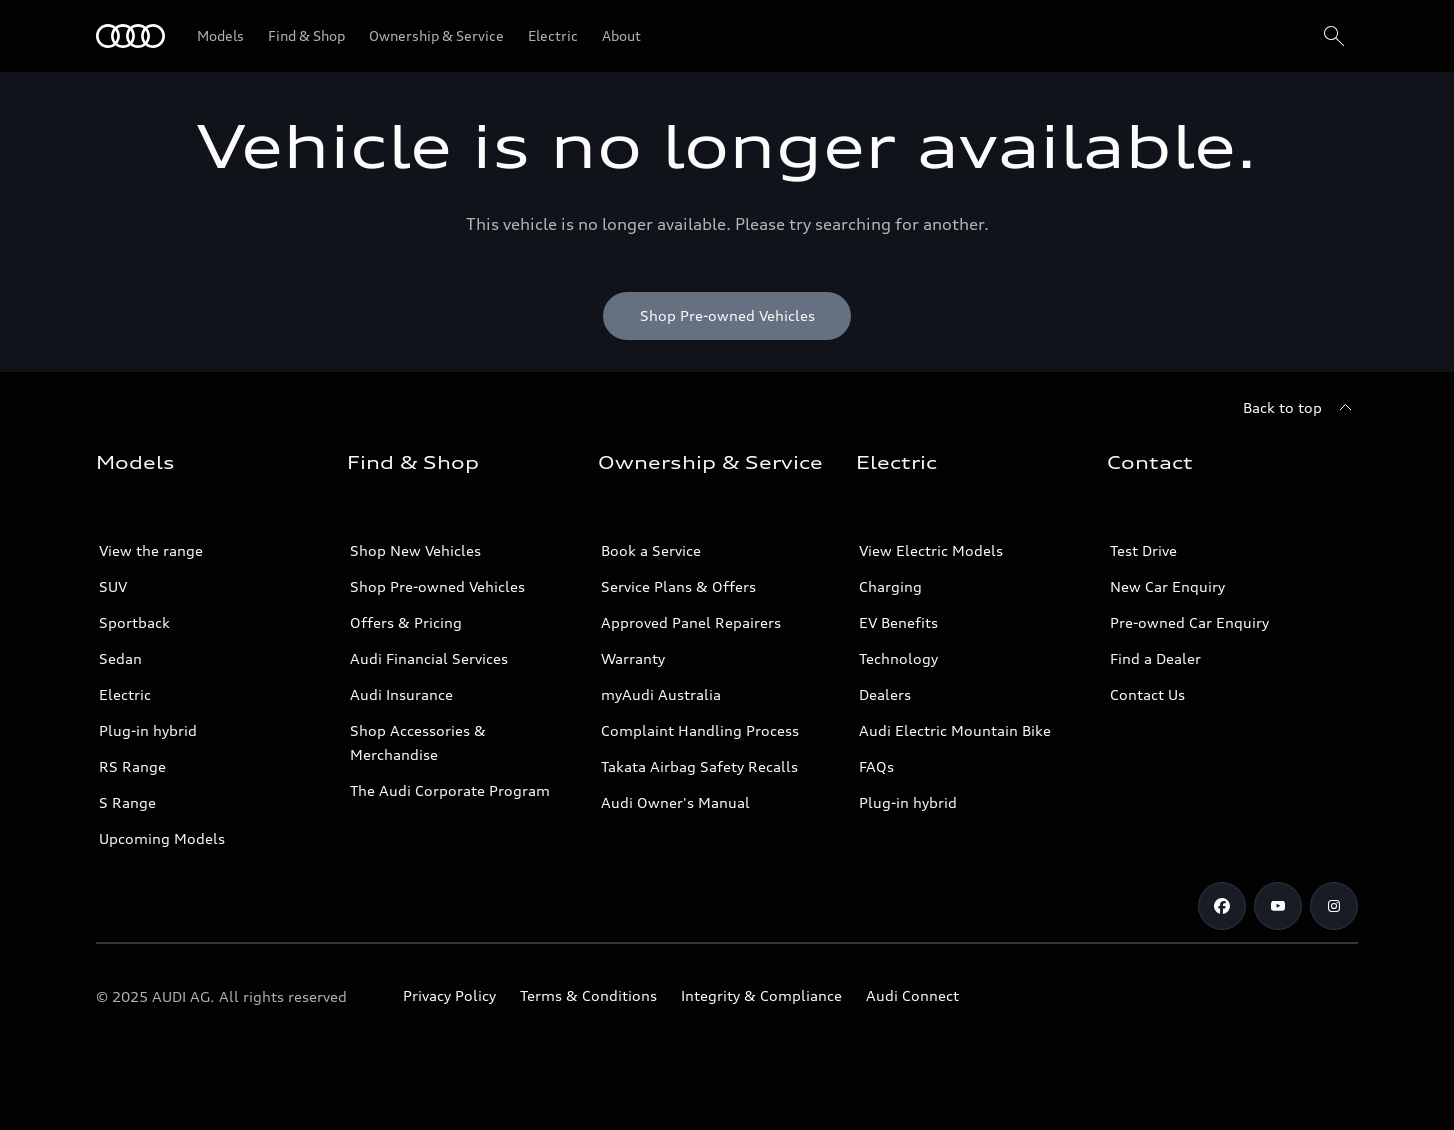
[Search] (1334, 36)
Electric (125, 694)
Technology (898, 658)
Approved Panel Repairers (691, 622)
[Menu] (130, 36)
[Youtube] (1278, 906)
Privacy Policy (449, 995)
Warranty (633, 658)
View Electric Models (931, 550)
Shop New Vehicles (415, 550)
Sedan (120, 658)
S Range (127, 802)
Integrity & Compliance (761, 995)
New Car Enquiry (1167, 586)
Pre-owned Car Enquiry (1189, 622)
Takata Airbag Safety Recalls (699, 766)
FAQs (876, 766)
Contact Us (1147, 694)
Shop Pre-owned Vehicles (437, 586)
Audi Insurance (401, 694)
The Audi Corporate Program (450, 790)
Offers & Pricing (406, 622)
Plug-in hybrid (148, 730)
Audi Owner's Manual (675, 802)
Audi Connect (912, 995)
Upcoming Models (162, 838)
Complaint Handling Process (700, 730)
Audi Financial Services (429, 658)
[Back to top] (1300, 408)
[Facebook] (1222, 906)
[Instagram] (1334, 906)
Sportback (134, 622)
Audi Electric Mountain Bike (955, 730)
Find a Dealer (1155, 658)
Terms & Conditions (588, 995)
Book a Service (651, 550)
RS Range (132, 766)
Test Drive (1143, 550)
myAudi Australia (661, 694)
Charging (890, 586)
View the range (151, 550)
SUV (113, 586)
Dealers (885, 694)
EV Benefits (898, 622)
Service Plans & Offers (678, 586)
